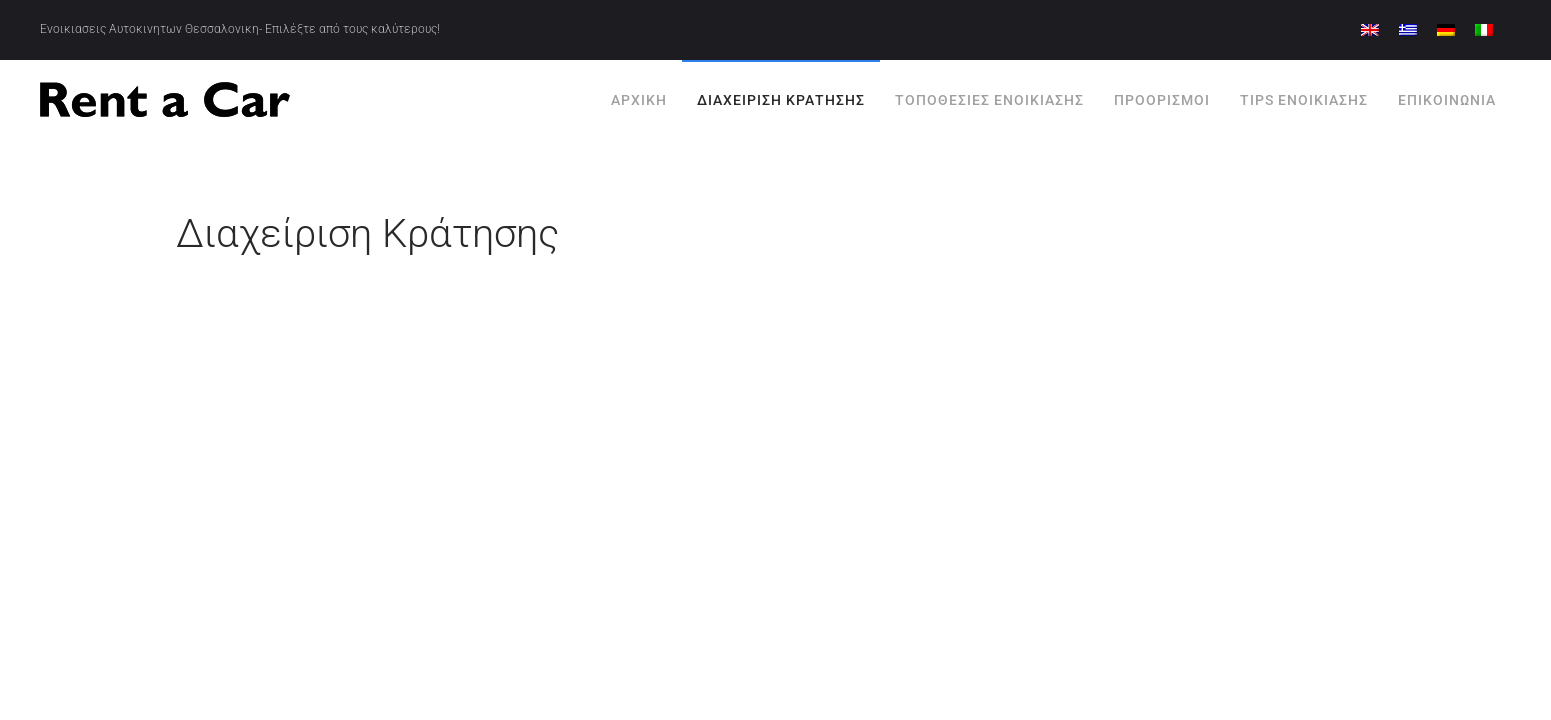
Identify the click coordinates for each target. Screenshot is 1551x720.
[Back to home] (165, 100)
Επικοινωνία (1447, 100)
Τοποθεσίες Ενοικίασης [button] (989, 100)
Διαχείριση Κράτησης (781, 100)
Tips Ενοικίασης (1304, 100)
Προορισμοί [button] (1162, 100)
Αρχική (639, 100)
